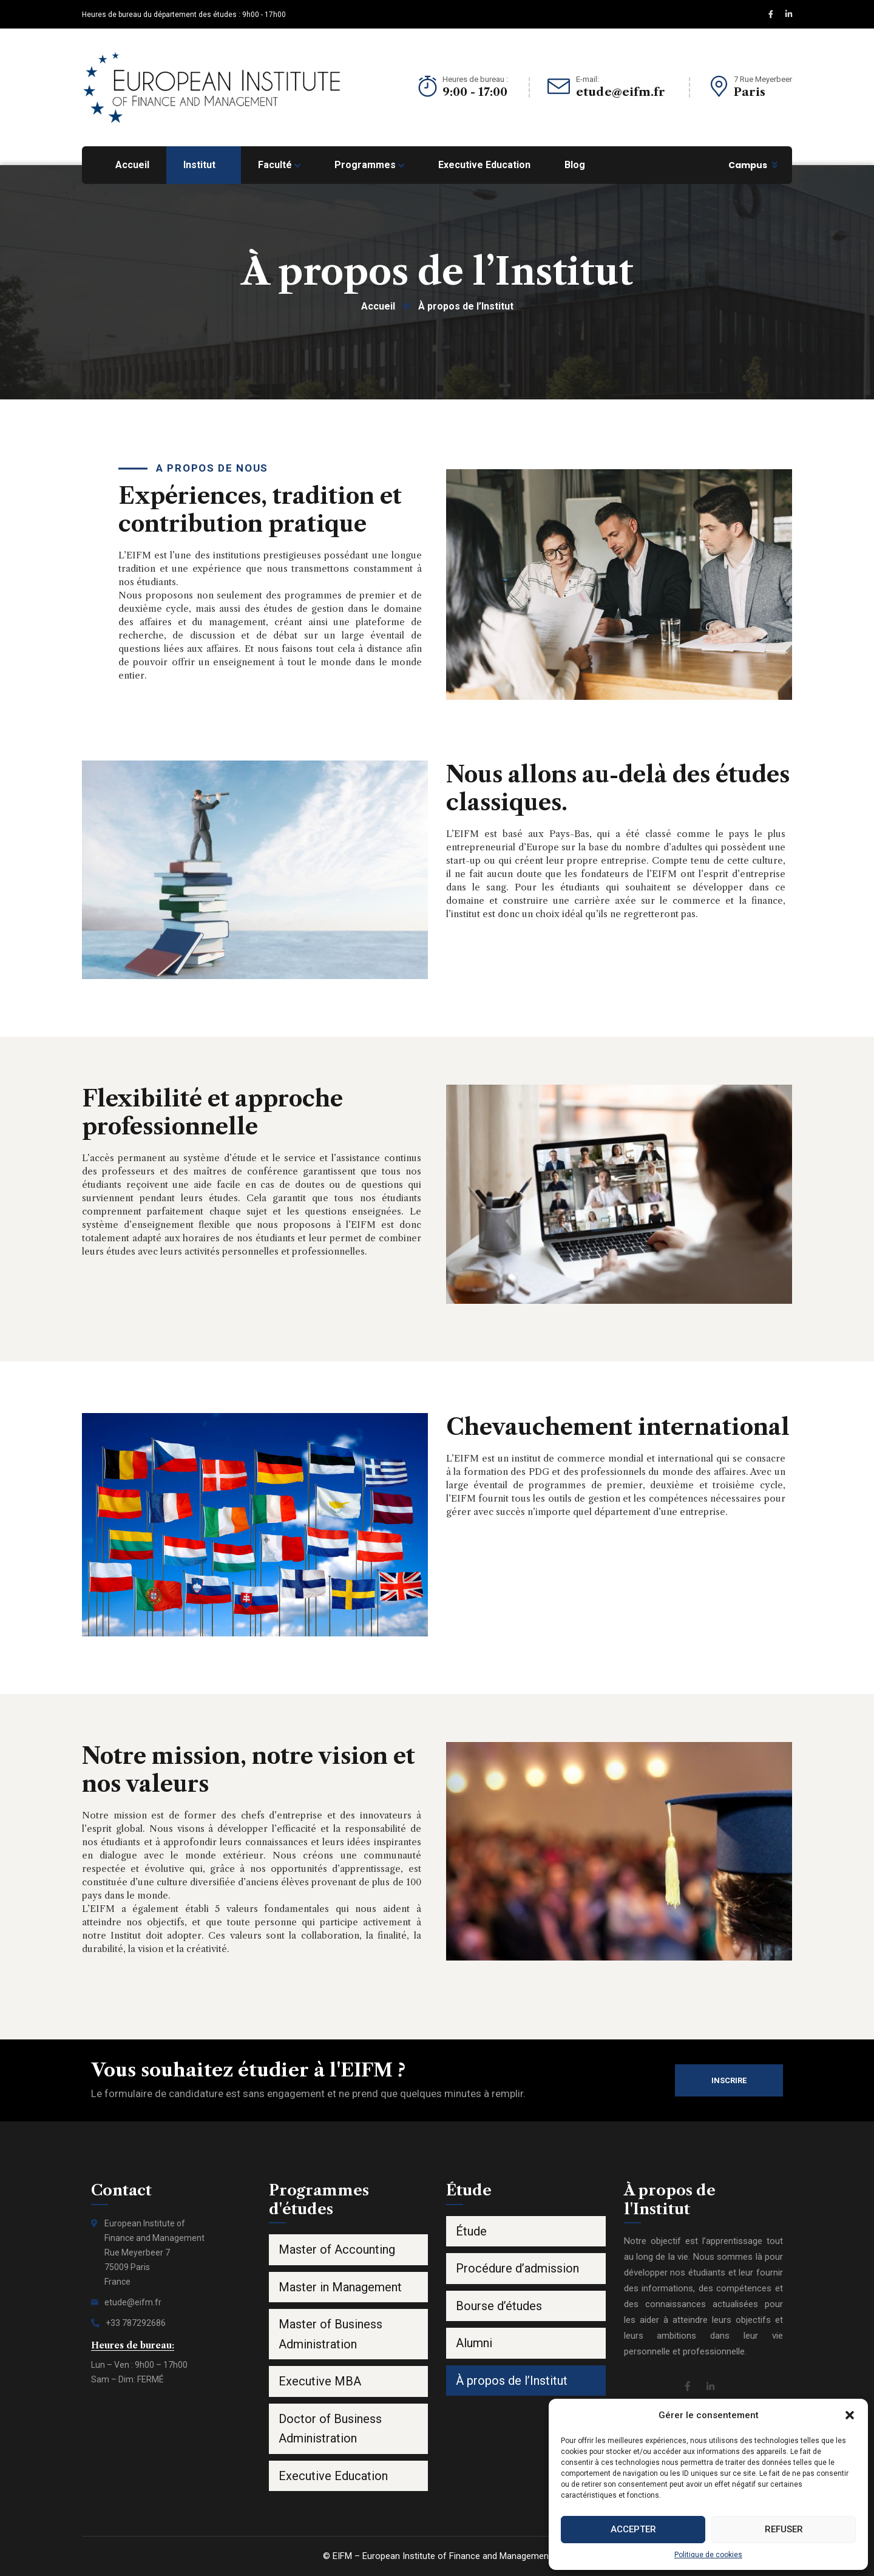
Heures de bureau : (475, 79)
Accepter (633, 2529)
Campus (747, 165)
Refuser (784, 2529)
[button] (850, 2415)
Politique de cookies (708, 2555)
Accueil (378, 306)
